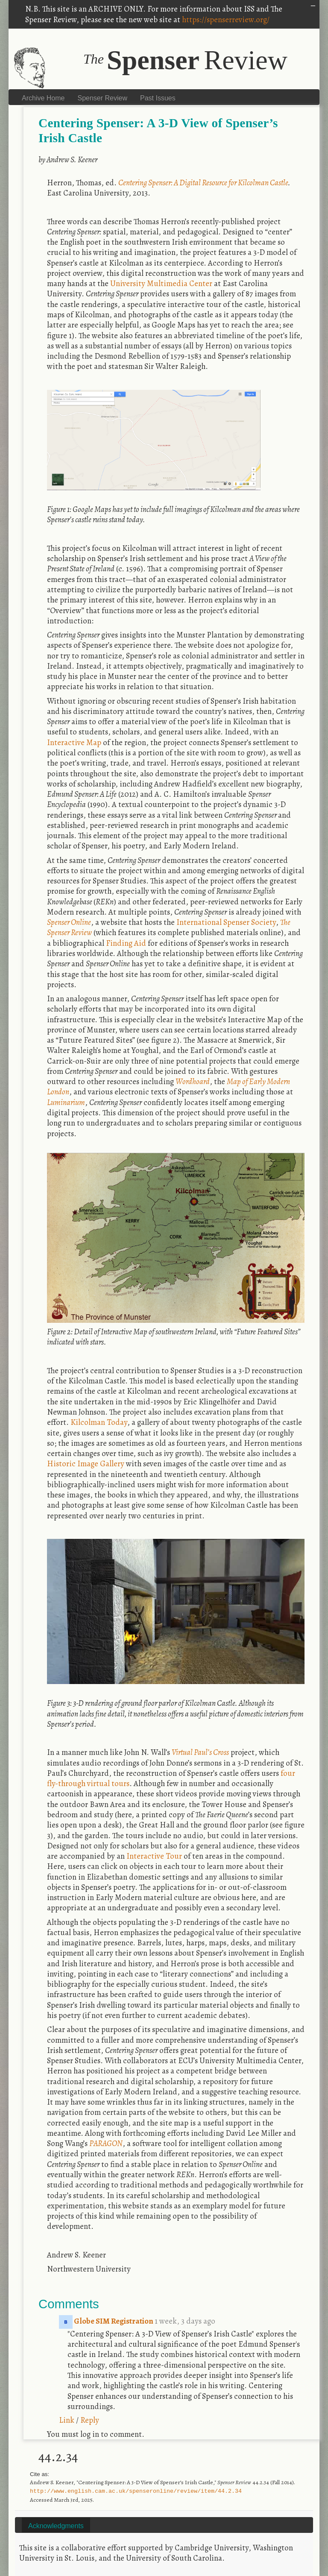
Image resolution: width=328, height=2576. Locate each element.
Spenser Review (102, 98)
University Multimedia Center (161, 283)
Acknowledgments (56, 2525)
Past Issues (158, 98)
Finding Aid (126, 943)
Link (66, 2420)
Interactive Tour (154, 1856)
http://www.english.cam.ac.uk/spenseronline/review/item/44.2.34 (136, 2491)
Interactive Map (74, 742)
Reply (89, 2420)
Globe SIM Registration (107, 2321)
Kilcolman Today (98, 1422)
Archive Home (43, 98)
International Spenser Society (226, 922)
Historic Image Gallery (85, 1463)
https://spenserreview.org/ (225, 19)
